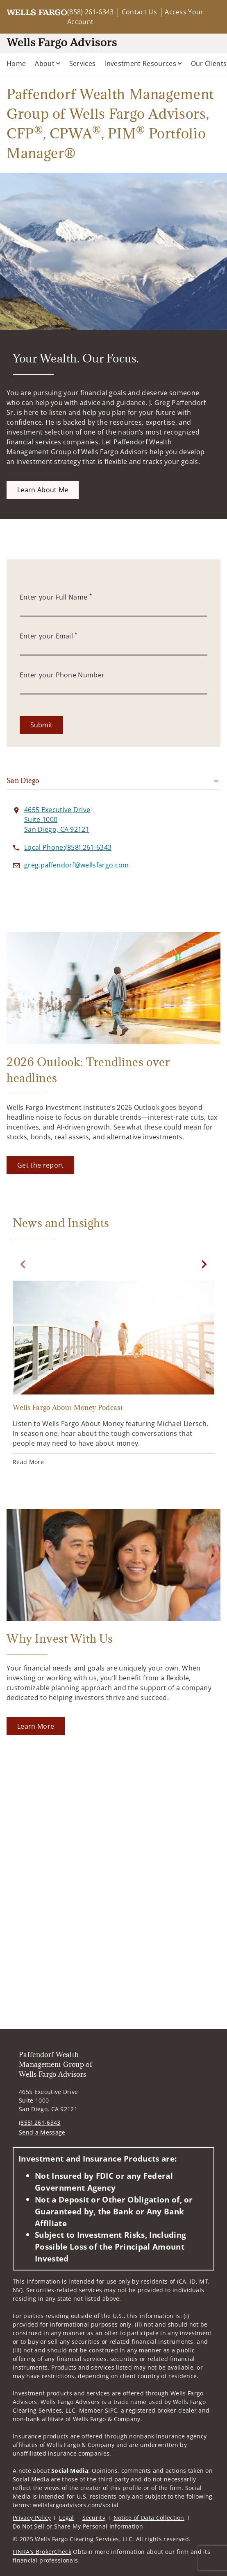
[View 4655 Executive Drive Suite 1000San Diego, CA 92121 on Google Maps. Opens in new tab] (57, 819)
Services (82, 63)
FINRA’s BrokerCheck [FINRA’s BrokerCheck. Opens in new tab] (42, 2552)
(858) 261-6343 (90, 11)
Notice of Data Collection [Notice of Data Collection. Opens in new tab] (149, 2518)
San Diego (23, 780)
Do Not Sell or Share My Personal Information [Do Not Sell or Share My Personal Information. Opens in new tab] (78, 2526)
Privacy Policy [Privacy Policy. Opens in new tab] (32, 2518)
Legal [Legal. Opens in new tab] (66, 2518)
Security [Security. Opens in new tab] (94, 2518)
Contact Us (139, 11)
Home (16, 63)
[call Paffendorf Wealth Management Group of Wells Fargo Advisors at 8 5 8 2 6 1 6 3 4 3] (67, 847)
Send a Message (42, 2132)
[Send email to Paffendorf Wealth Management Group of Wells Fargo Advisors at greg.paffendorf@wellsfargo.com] (76, 864)
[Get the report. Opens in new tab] (40, 1165)
